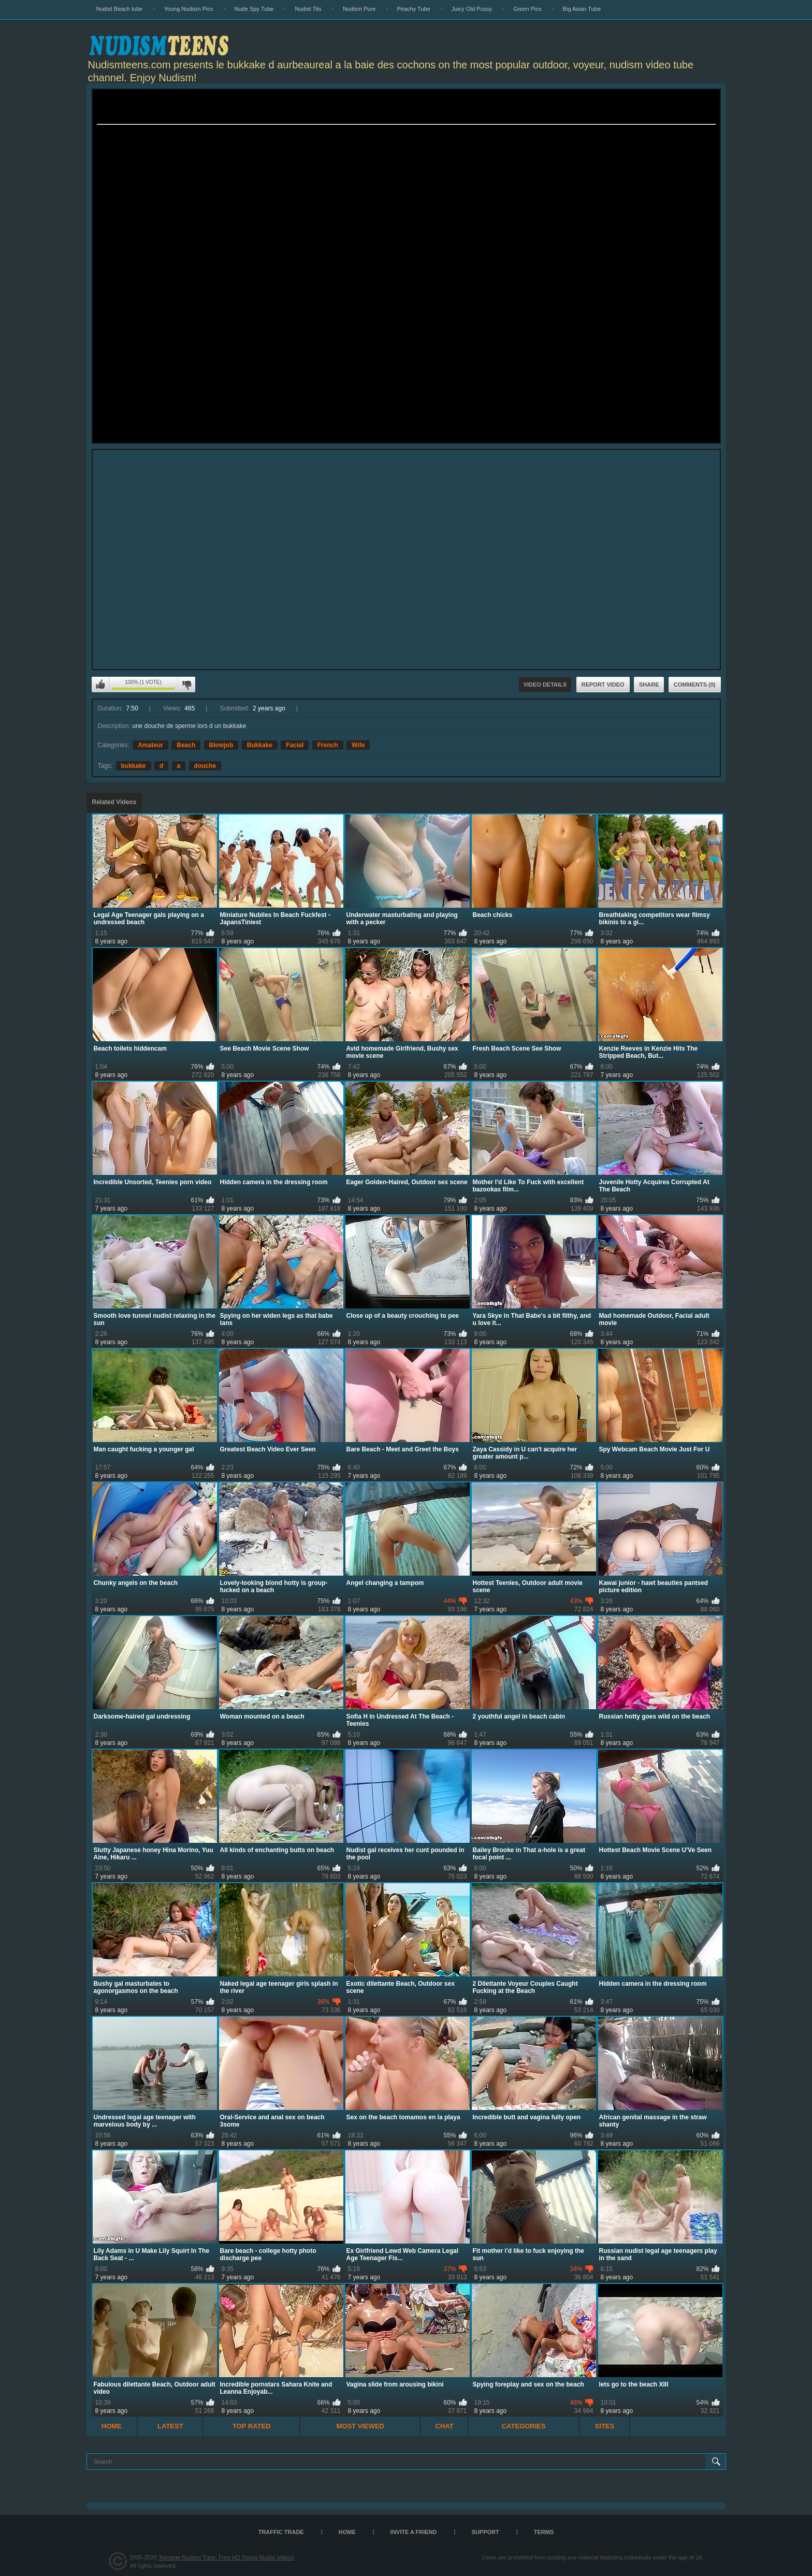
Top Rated (252, 2426)
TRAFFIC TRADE (281, 2532)
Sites (605, 2426)
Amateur (150, 745)
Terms (544, 2532)
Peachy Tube (413, 9)
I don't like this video (186, 684)
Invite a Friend (413, 2532)
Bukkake (259, 745)
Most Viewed (360, 2426)
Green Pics (527, 9)
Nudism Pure (359, 9)
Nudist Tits (308, 9)
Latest (170, 2426)
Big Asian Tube (582, 9)
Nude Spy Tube (254, 9)
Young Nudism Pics (188, 9)
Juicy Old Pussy (472, 9)
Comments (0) (695, 684)
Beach (186, 745)
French (327, 745)
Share (649, 684)
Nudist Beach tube (119, 9)
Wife (358, 745)
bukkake (133, 765)
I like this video (100, 684)
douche (205, 765)
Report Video (603, 684)
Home (112, 2426)
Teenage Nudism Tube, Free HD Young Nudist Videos (226, 2557)
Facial (294, 745)
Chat (445, 2426)
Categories (524, 2426)
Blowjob (221, 745)
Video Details (545, 684)
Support (485, 2532)
